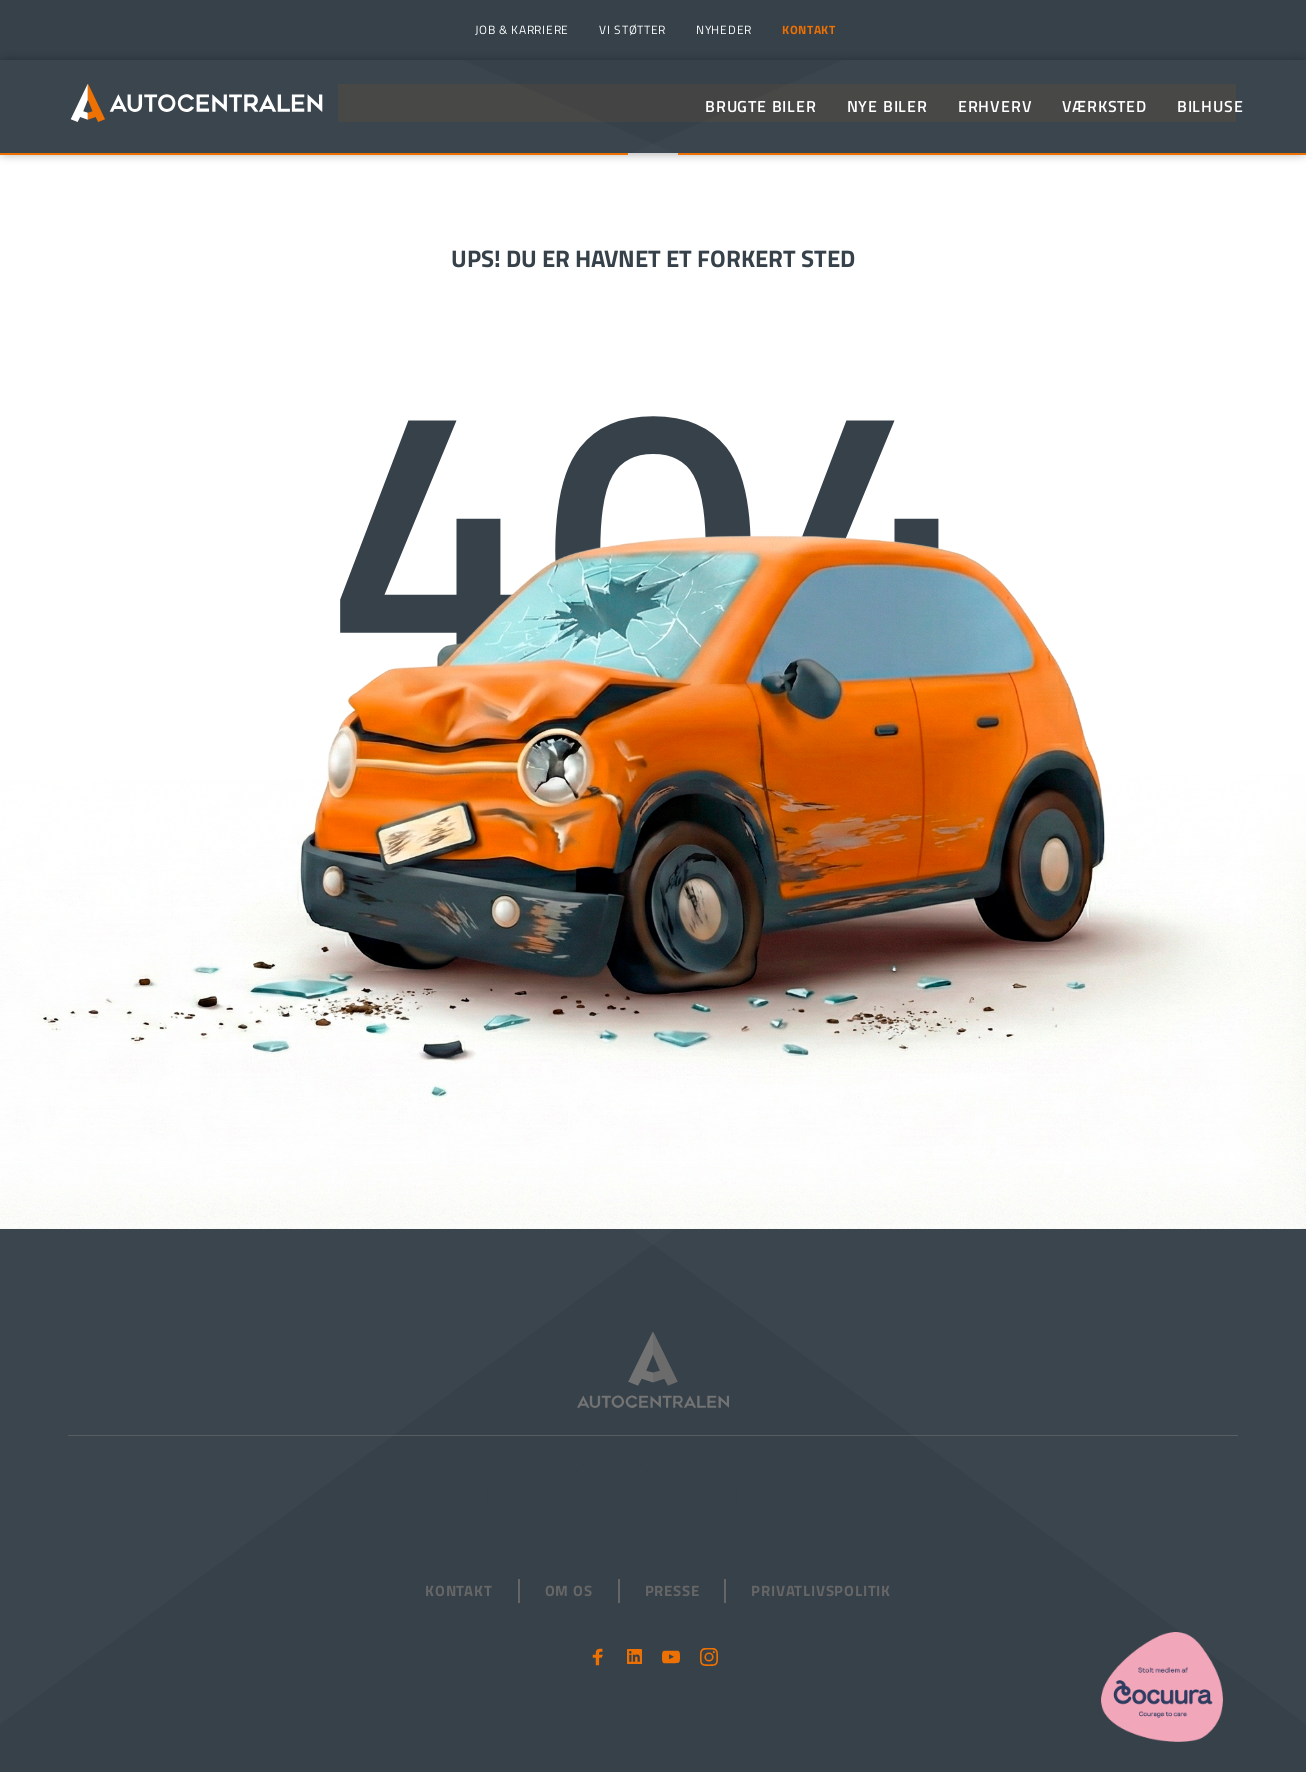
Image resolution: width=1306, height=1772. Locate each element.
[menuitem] (519, 30)
